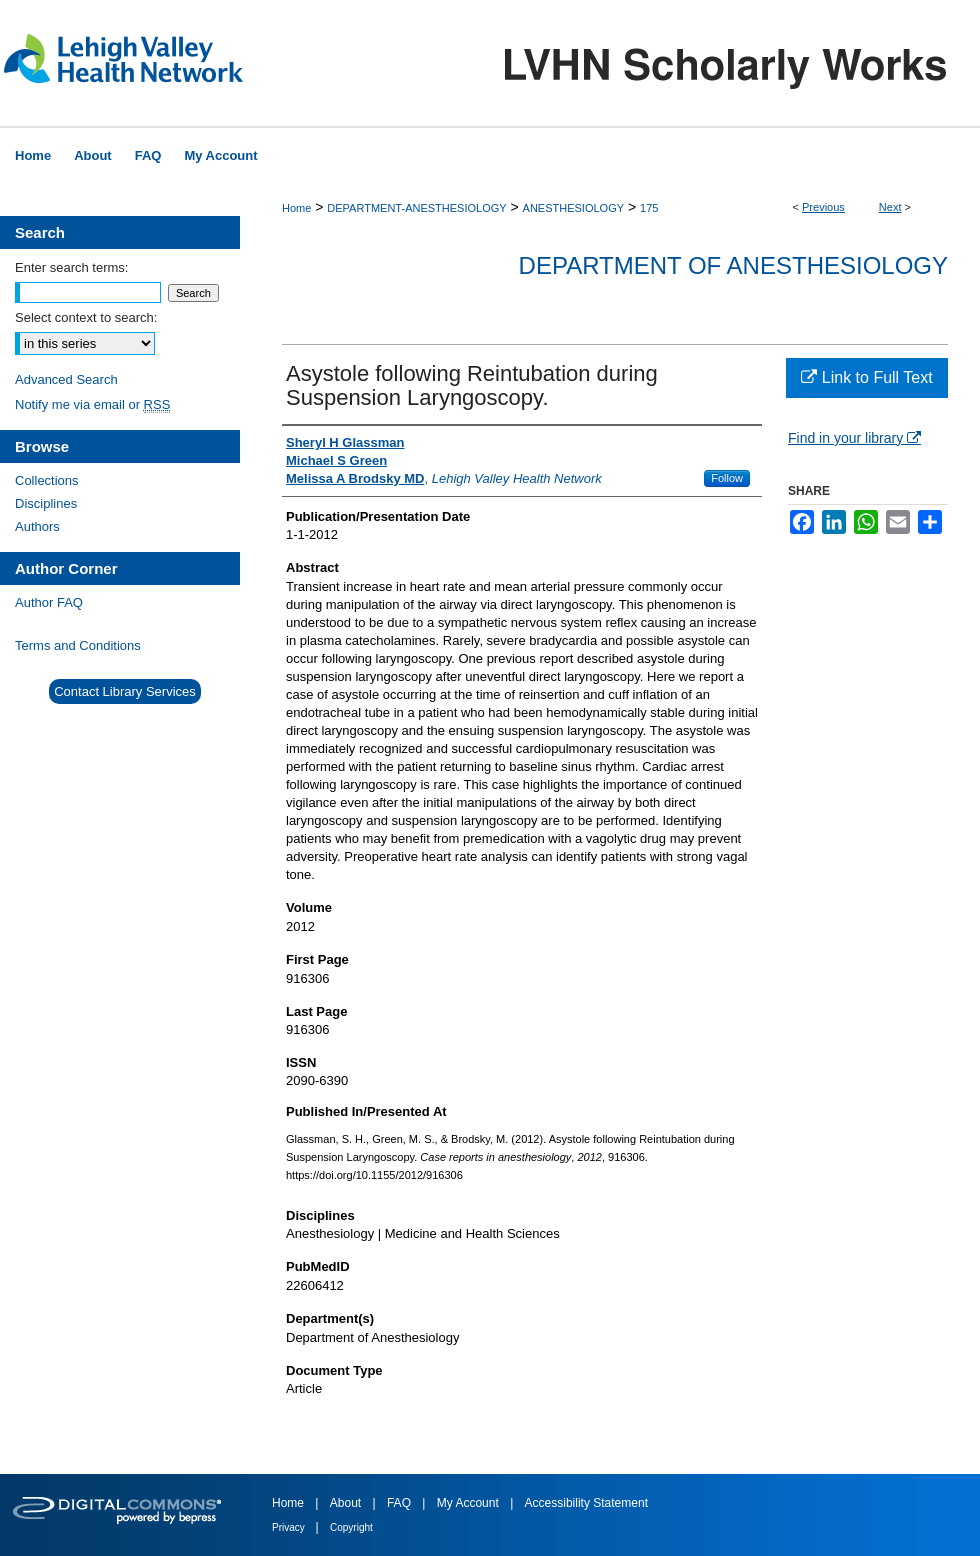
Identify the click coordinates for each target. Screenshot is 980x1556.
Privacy (290, 1527)
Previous (823, 207)
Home (296, 208)
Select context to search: (86, 317)
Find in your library (854, 438)
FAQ (400, 1503)
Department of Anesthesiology (733, 265)
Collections (47, 480)
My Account (469, 1503)
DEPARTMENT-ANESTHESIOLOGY (416, 208)
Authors (37, 526)
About (347, 1503)
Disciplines (46, 503)
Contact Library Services (125, 691)
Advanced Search (66, 379)
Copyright (351, 1527)
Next (890, 207)
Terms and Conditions (78, 645)
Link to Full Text (866, 377)
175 (649, 208)
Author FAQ (49, 602)
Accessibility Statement (586, 1503)
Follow (727, 478)
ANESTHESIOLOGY (573, 208)
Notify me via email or (92, 404)
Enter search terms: (71, 267)
